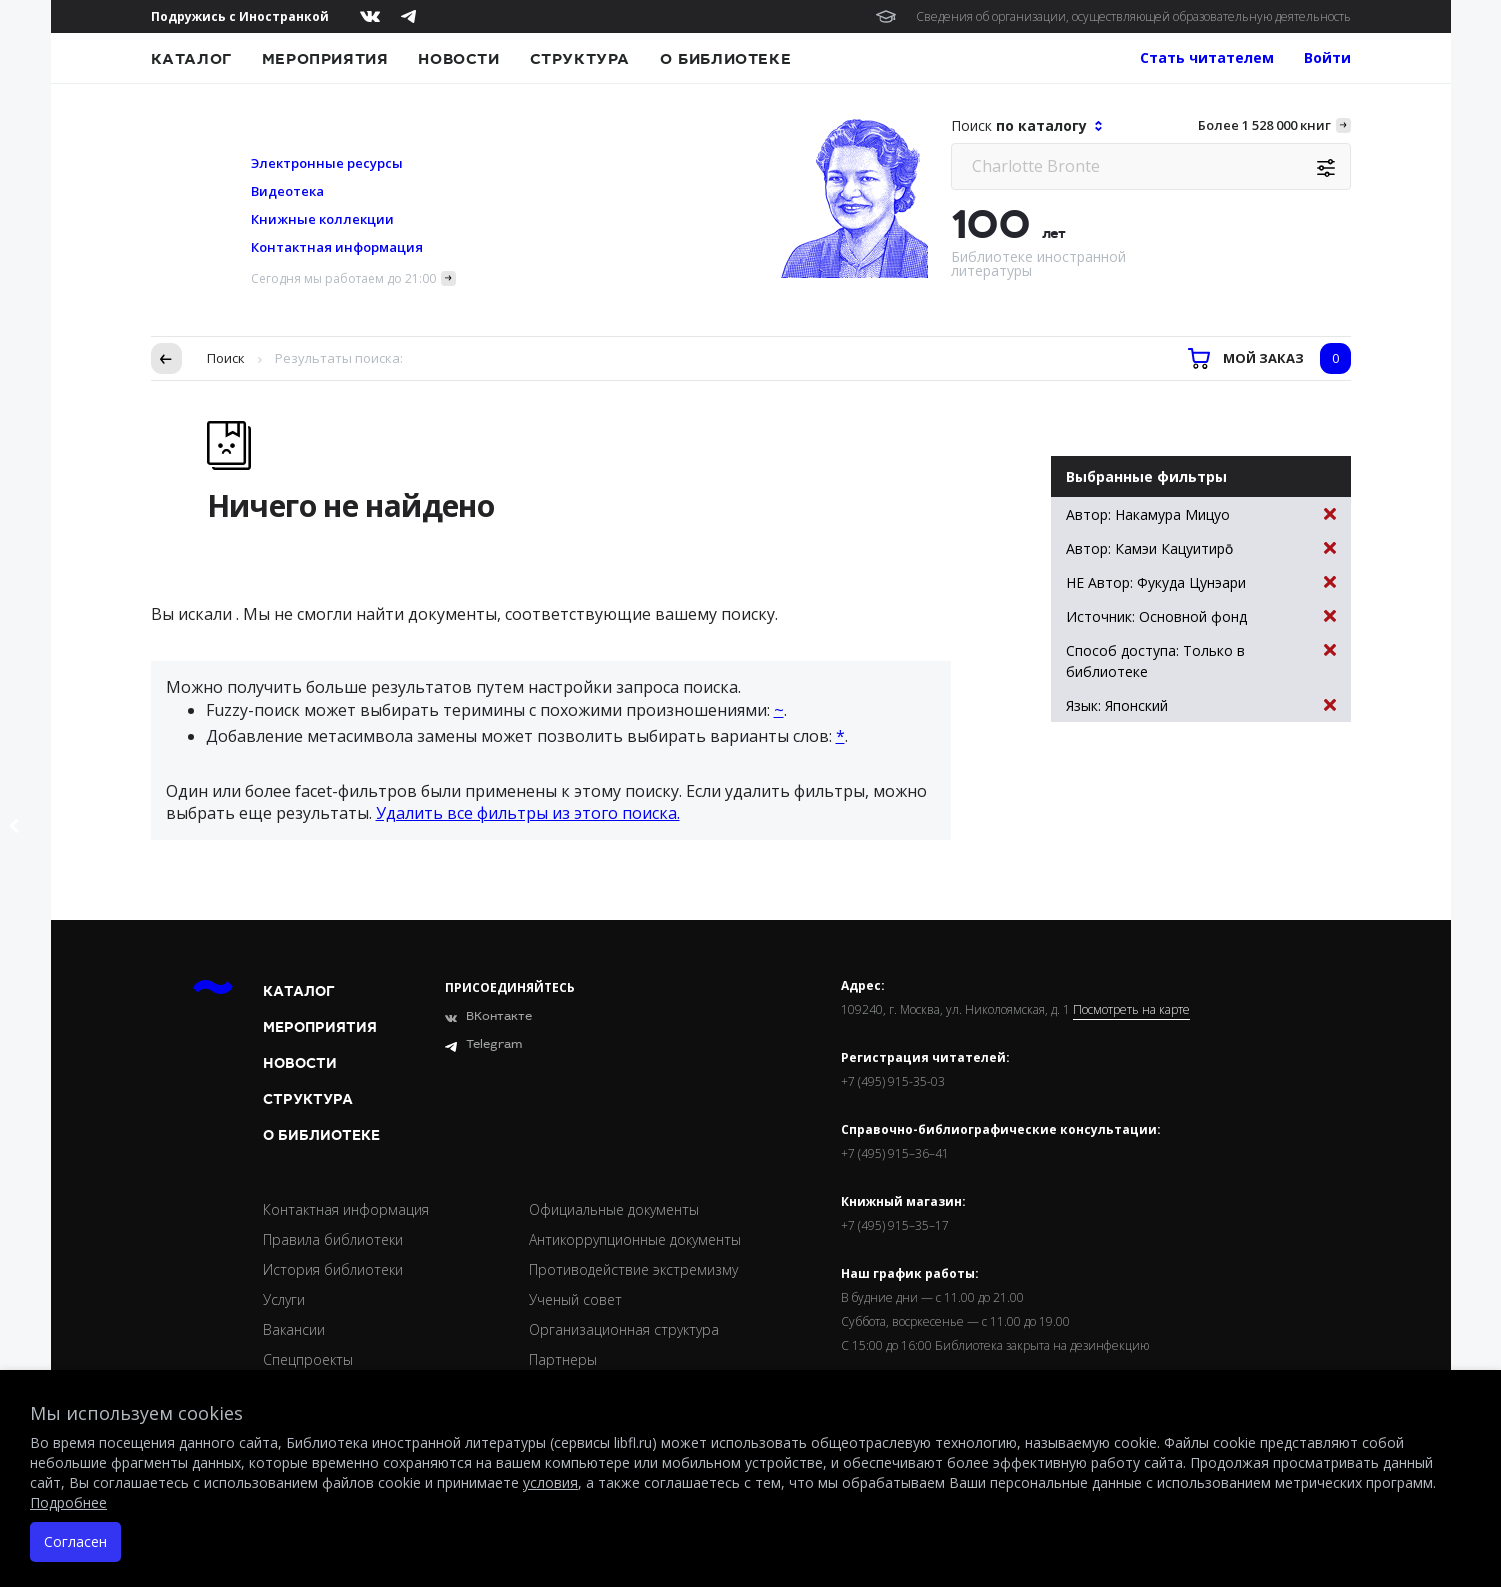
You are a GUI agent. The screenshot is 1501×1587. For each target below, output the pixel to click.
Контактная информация (337, 247)
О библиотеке (725, 59)
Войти (1327, 57)
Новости (458, 59)
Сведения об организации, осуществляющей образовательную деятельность (1133, 16)
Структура (580, 59)
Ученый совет (575, 1299)
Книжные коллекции (322, 219)
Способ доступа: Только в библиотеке (1201, 660)
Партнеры (563, 1359)
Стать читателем (1207, 57)
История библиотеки (333, 1269)
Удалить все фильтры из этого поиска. (528, 813)
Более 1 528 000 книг (1264, 125)
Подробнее (68, 1502)
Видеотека (287, 191)
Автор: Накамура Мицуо (1201, 514)
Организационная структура (624, 1329)
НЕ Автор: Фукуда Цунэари (1201, 582)
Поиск (226, 358)
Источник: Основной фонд (1201, 616)
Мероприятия (325, 59)
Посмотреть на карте (1131, 1010)
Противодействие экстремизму (633, 1269)
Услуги (284, 1299)
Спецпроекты (308, 1359)
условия (550, 1482)
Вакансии (294, 1329)
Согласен (75, 1541)
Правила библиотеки (333, 1239)
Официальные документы (614, 1209)
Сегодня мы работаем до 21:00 (343, 278)
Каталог (191, 59)
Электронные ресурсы (327, 163)
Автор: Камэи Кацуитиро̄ (1201, 548)
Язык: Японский (1201, 705)
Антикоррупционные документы (635, 1239)
